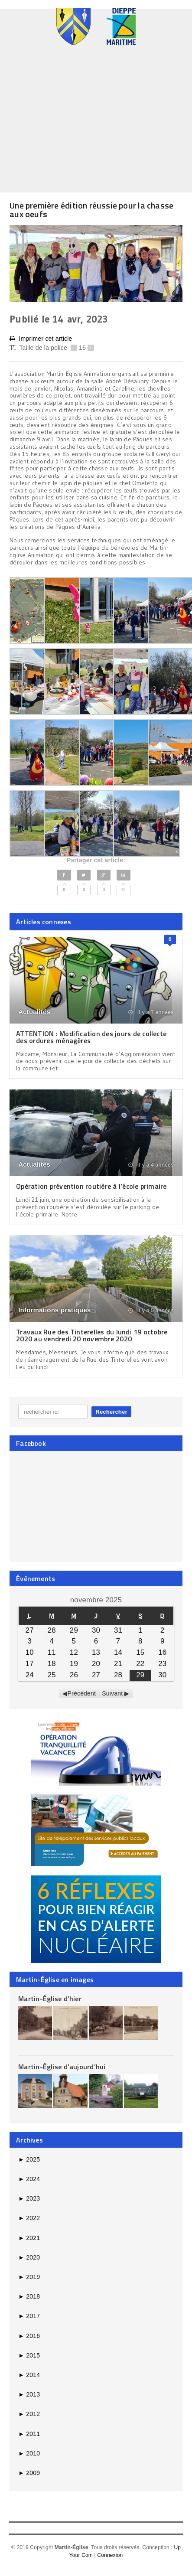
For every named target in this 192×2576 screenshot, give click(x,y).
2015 (29, 2355)
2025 (29, 2159)
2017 (29, 2315)
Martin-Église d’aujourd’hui (61, 2066)
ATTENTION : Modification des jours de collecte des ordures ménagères (91, 1037)
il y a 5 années (151, 1310)
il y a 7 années (151, 1012)
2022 (29, 2217)
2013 (29, 2394)
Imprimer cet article (41, 338)
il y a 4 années (151, 1164)
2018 (29, 2296)
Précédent (82, 1693)
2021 (29, 2237)
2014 (29, 2374)
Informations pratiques (54, 1310)
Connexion (110, 2555)
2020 (29, 2257)
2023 (29, 2198)
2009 (29, 2472)
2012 (29, 2413)
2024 (29, 2178)
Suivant (112, 1693)
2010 (29, 2453)
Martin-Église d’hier (49, 1998)
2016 (29, 2335)
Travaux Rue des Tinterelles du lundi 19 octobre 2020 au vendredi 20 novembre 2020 (91, 1335)
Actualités (34, 1011)
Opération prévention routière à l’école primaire (91, 1186)
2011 (29, 2433)
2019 (29, 2276)
